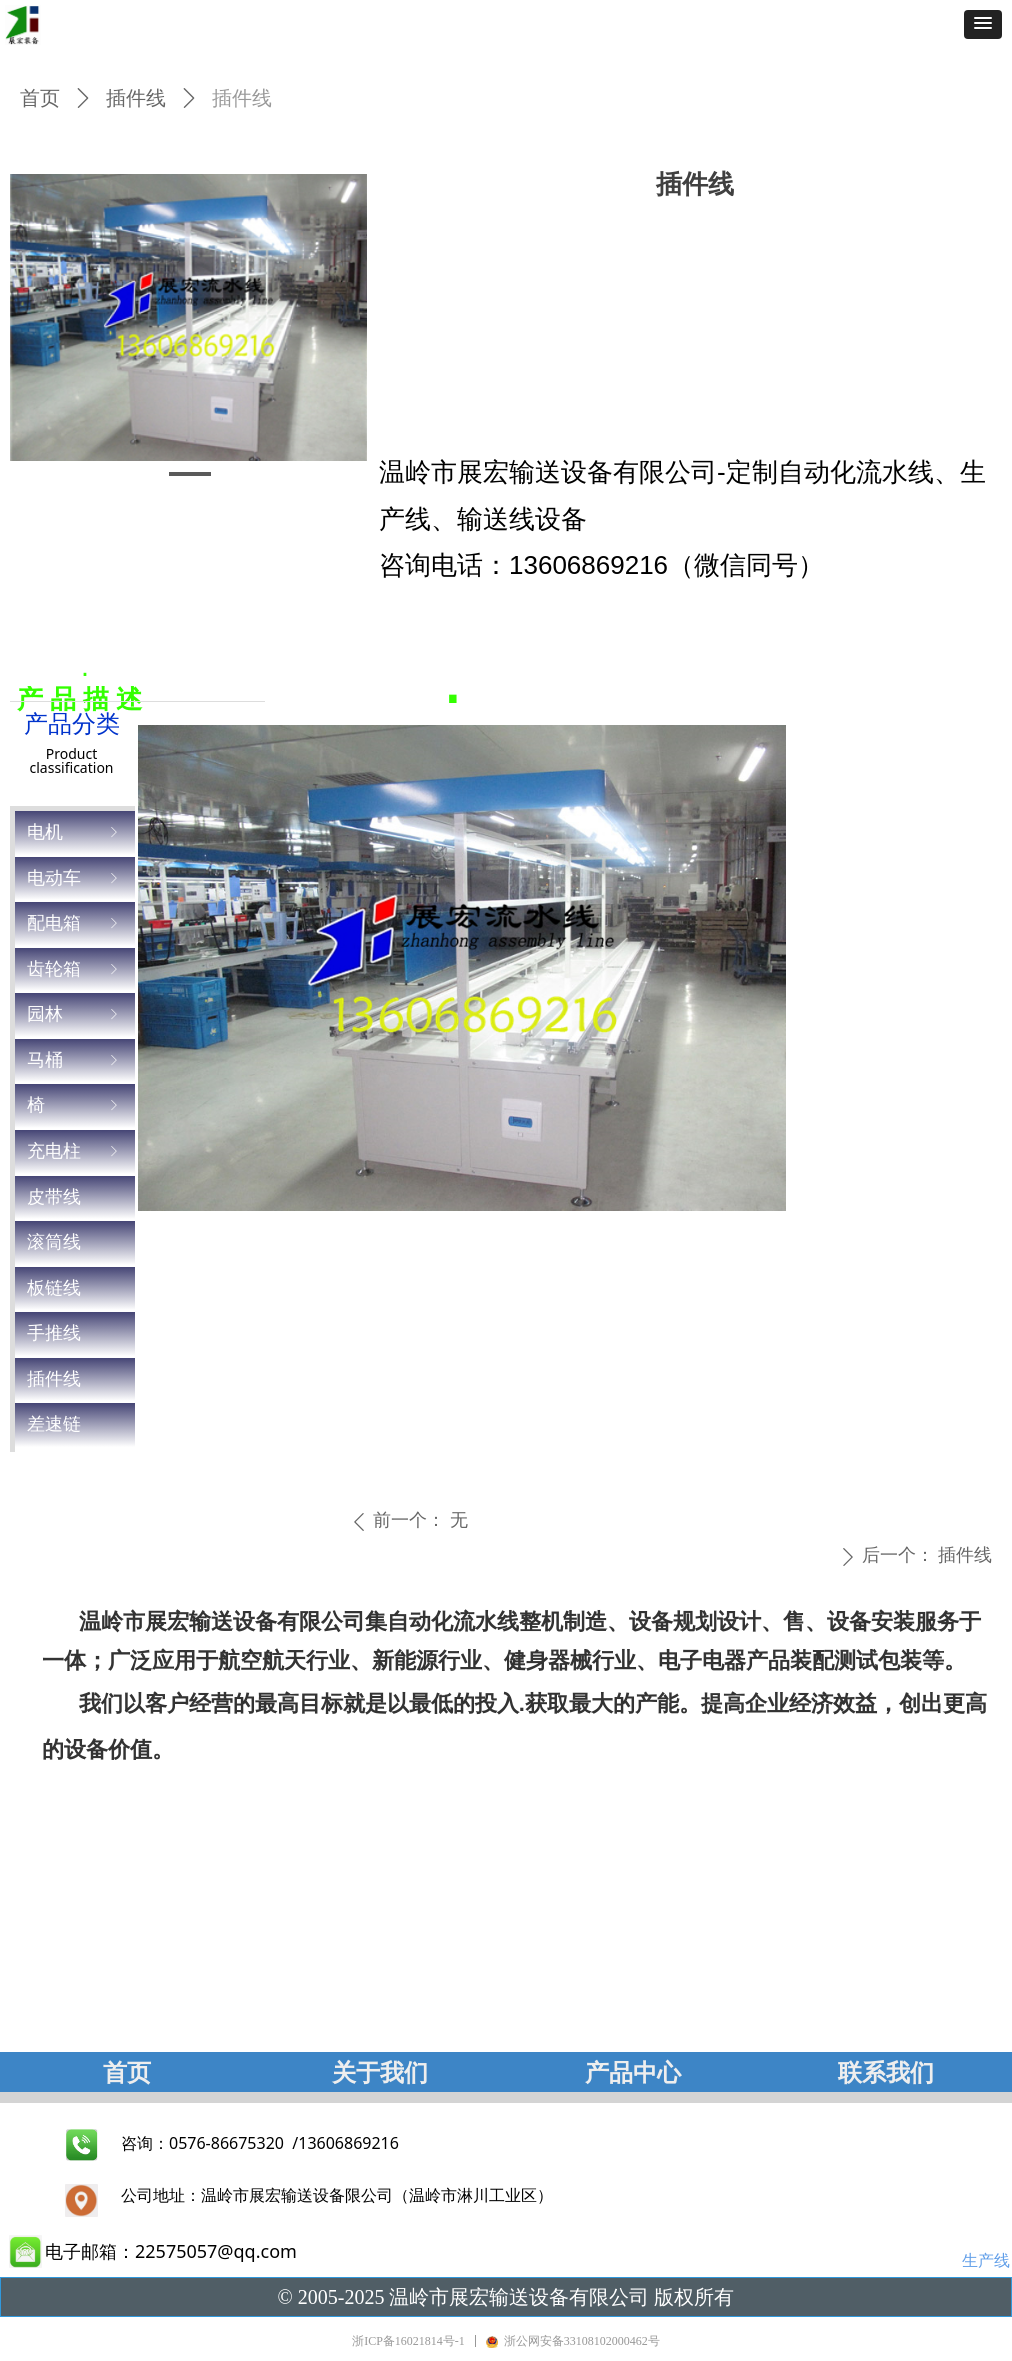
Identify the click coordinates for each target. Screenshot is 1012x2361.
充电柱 (75, 1151)
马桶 (75, 1060)
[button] (983, 24)
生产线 (986, 2260)
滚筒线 (54, 1242)
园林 (75, 1014)
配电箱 (75, 923)
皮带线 (54, 1197)
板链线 (54, 1288)
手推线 (54, 1333)
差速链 (54, 1424)
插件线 (54, 1379)
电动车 (75, 878)
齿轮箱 (75, 969)
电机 (75, 832)
